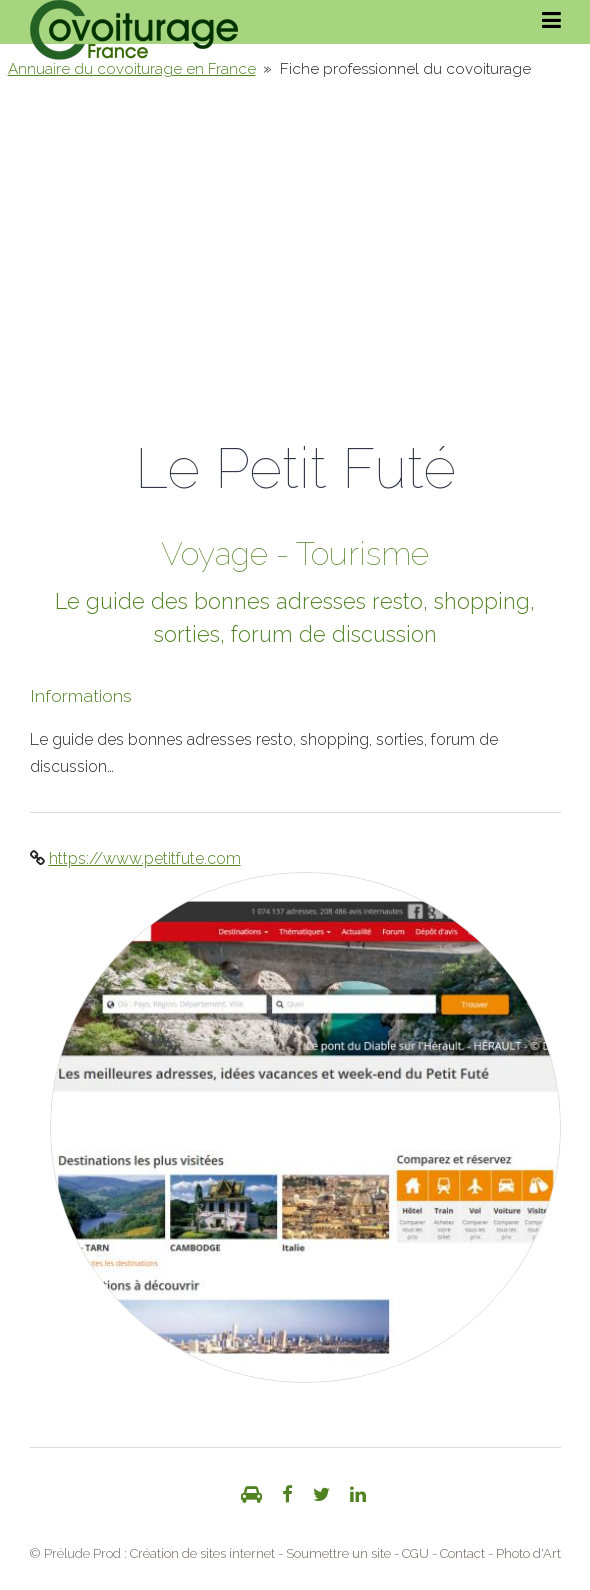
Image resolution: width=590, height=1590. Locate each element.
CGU (415, 1553)
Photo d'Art (528, 1553)
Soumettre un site (338, 1553)
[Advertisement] (295, 244)
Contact (462, 1553)
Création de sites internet (202, 1553)
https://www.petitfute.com (145, 858)
